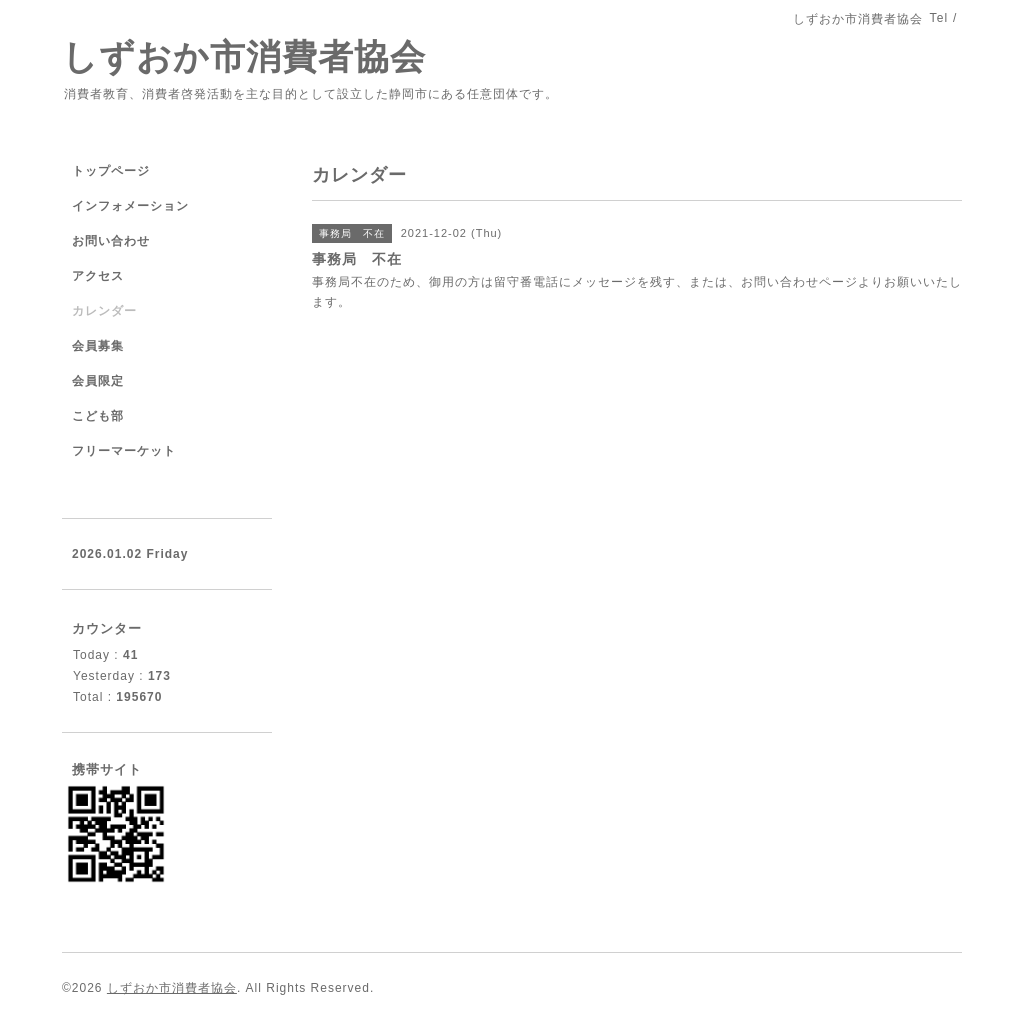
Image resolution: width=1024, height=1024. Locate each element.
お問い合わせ (111, 241)
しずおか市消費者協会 (244, 56)
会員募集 (98, 346)
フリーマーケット (124, 451)
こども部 (104, 416)
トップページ (111, 171)
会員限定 (98, 381)
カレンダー (104, 311)
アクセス (98, 276)
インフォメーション (130, 206)
